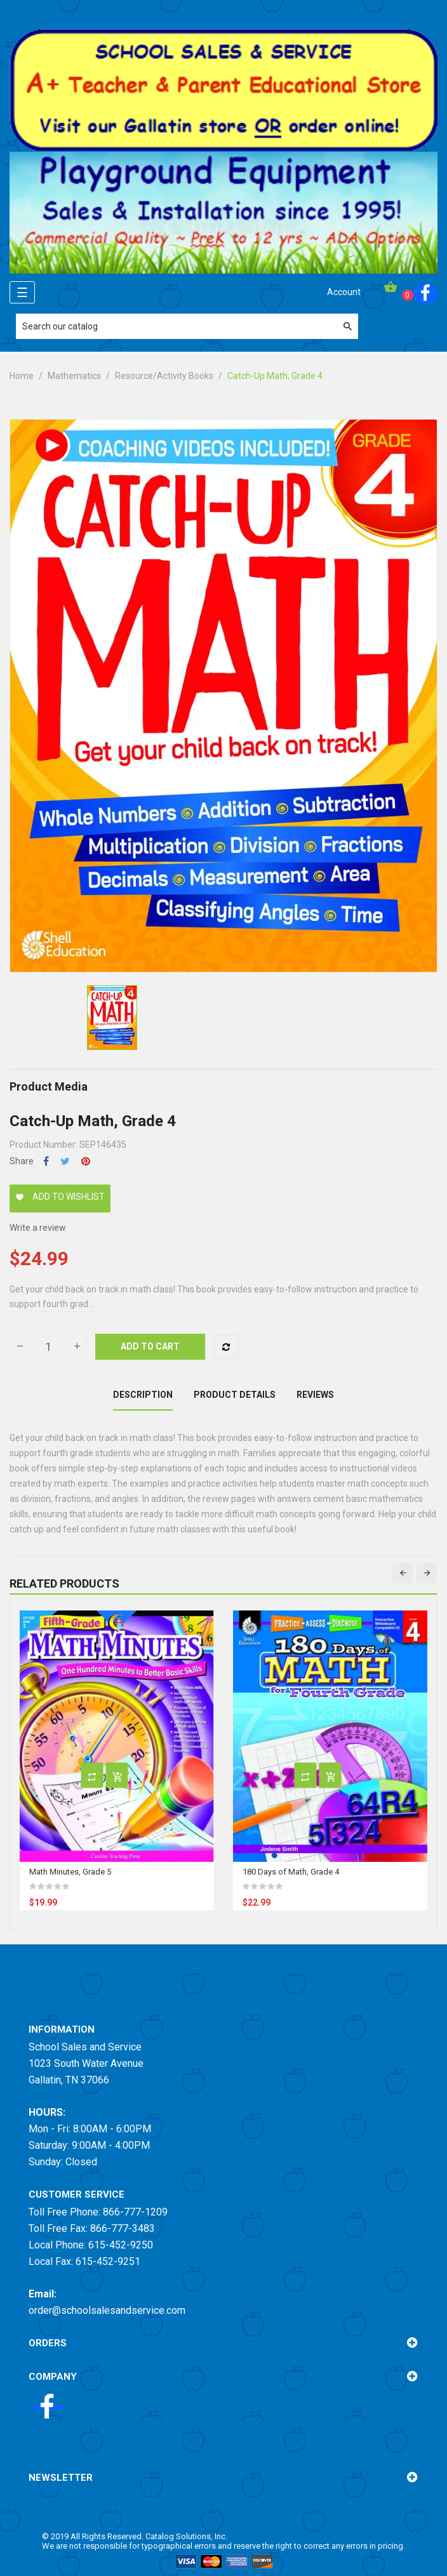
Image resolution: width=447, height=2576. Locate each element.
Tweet (65, 1161)
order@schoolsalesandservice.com (107, 2310)
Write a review (38, 1228)
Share (46, 1161)
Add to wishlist (60, 1197)
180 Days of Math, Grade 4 (291, 1871)
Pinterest (85, 1161)
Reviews (315, 1395)
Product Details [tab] (235, 1395)
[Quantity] (48, 1347)
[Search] (187, 326)
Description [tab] (143, 1395)
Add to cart (150, 1346)
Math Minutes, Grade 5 (70, 1871)
